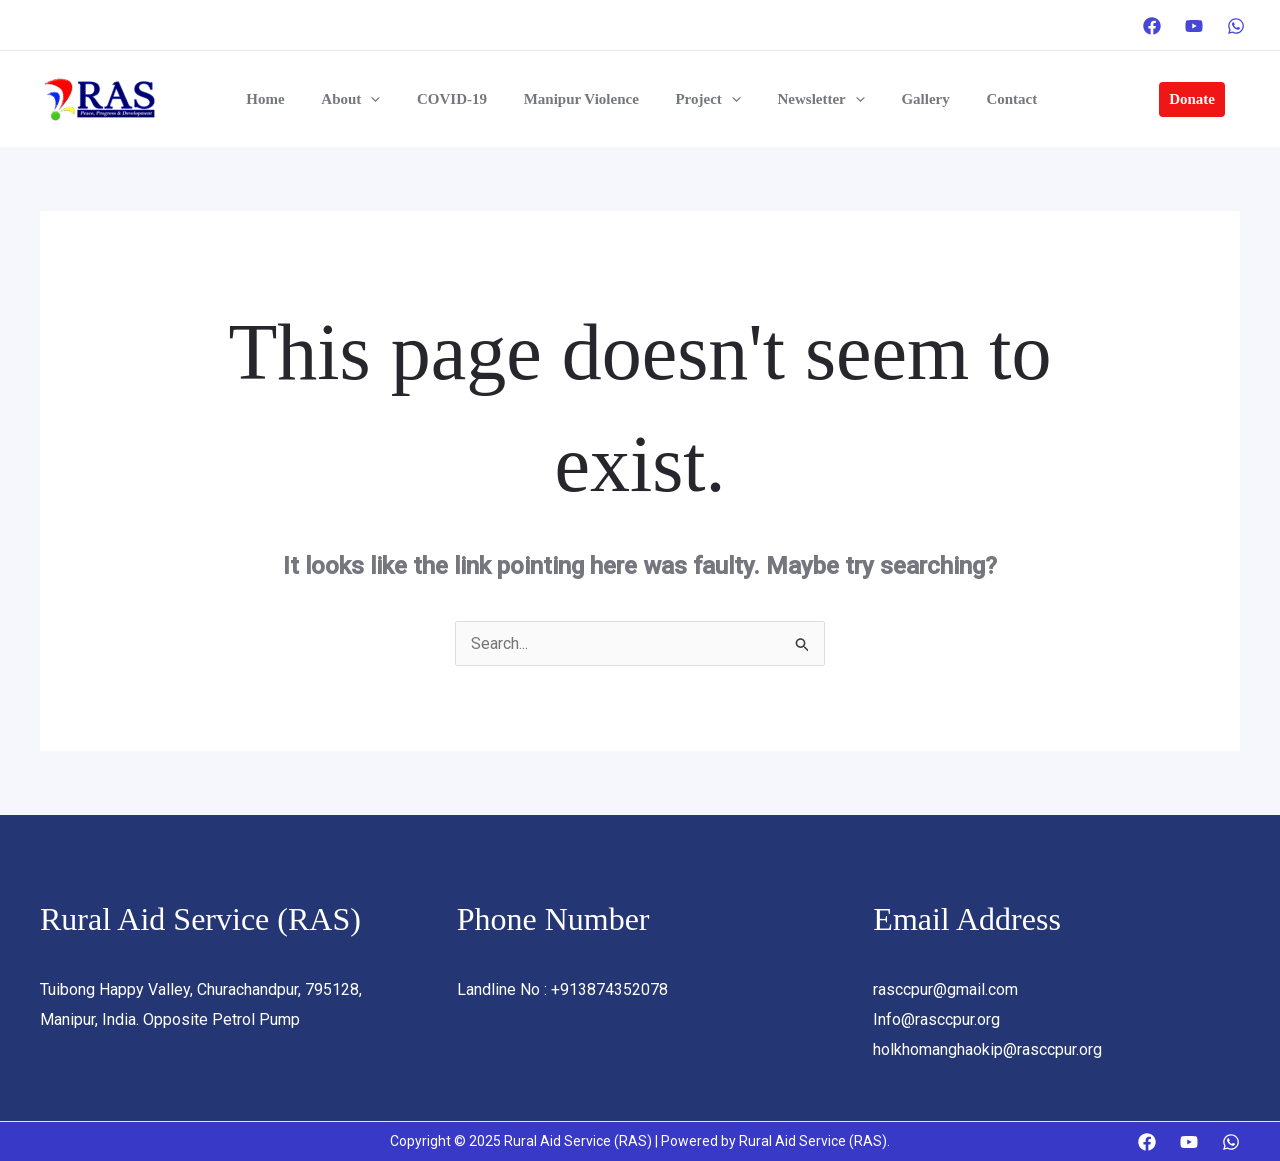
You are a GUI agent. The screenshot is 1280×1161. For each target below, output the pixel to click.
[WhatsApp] (1236, 26)
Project (702, 99)
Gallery (907, 99)
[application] (385, 99)
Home (287, 99)
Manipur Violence (582, 99)
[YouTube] (1194, 26)
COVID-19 (460, 99)
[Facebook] (1152, 26)
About (365, 99)
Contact (986, 99)
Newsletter (809, 99)
